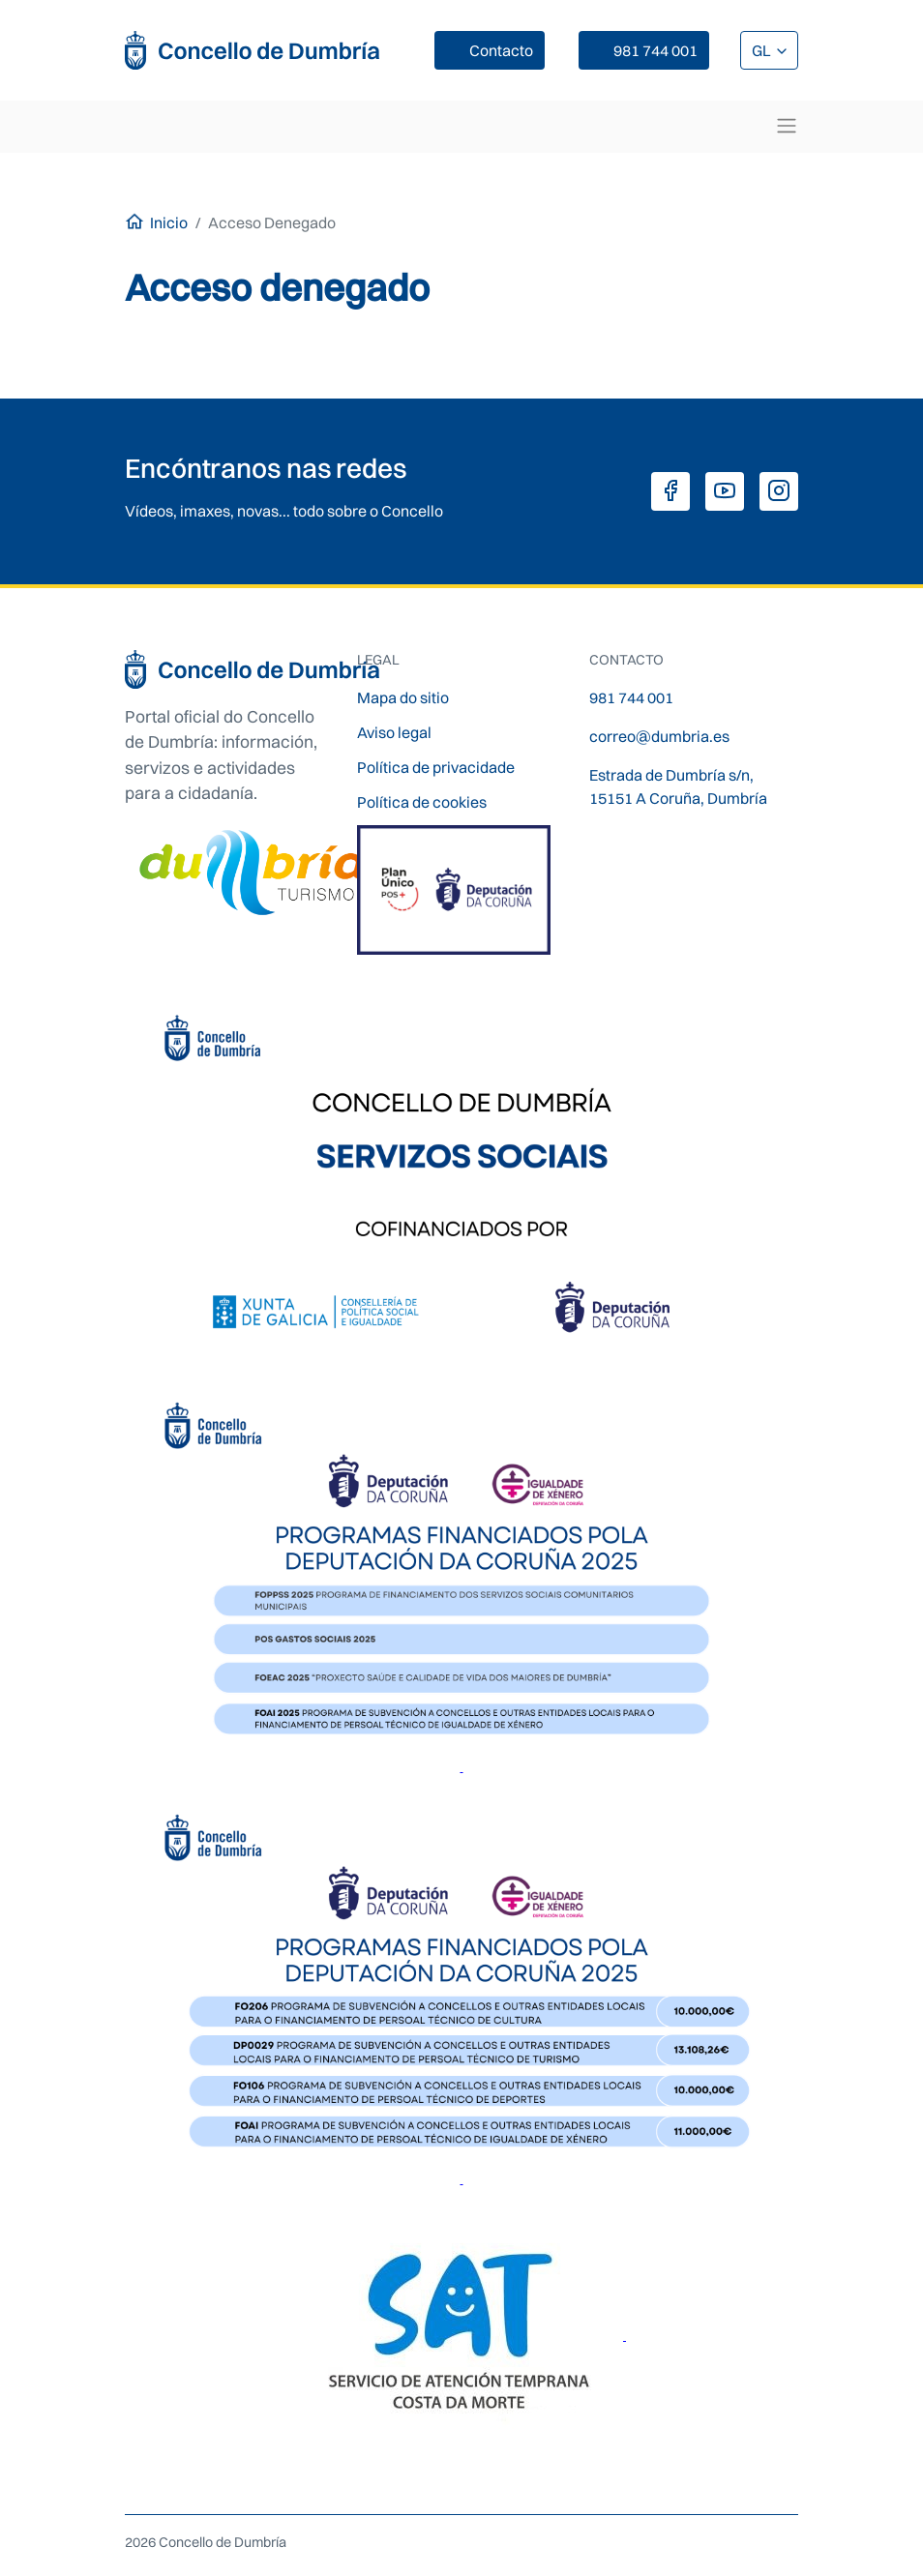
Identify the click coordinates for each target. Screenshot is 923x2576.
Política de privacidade (436, 767)
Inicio (169, 222)
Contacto (501, 50)
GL (763, 50)
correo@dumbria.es (659, 736)
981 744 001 (655, 50)
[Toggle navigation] (786, 125)
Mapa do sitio (403, 697)
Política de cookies (422, 802)
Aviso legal (394, 732)
